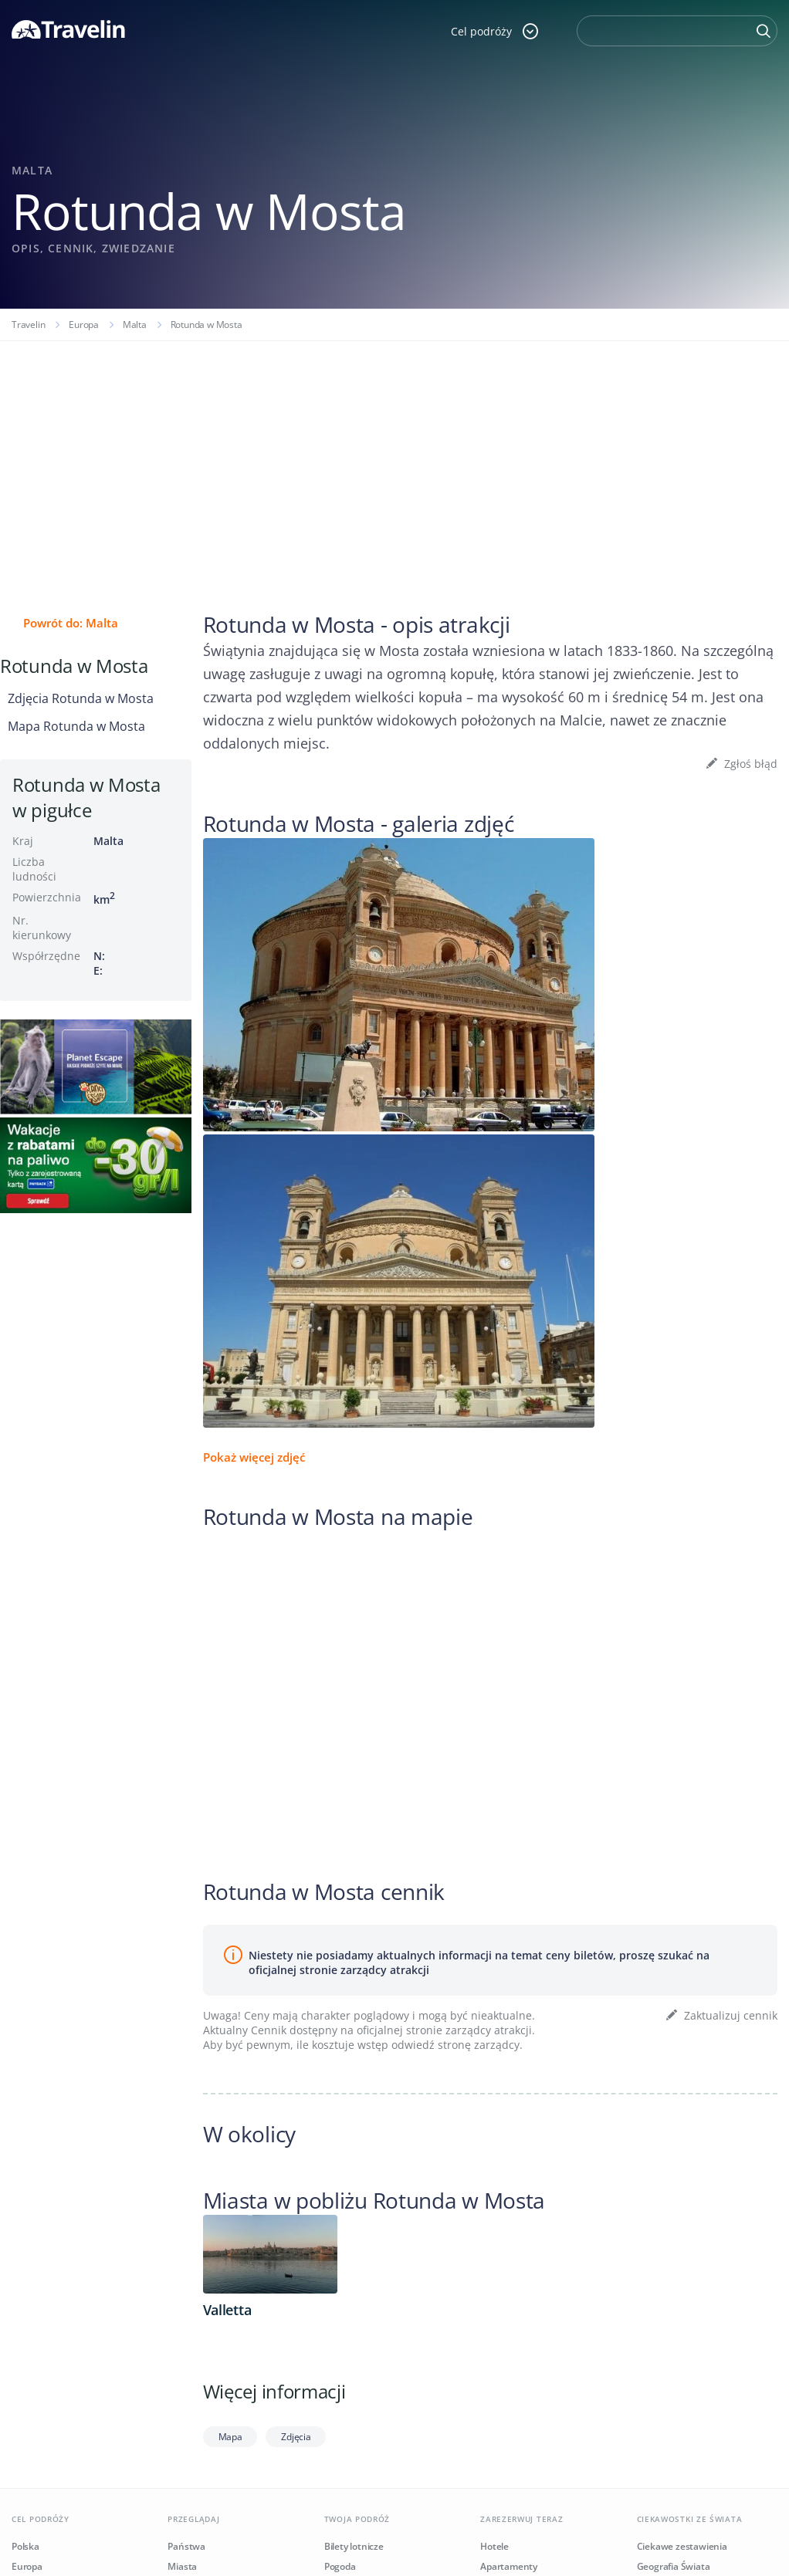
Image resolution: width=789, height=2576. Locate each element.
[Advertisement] (394, 457)
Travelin (28, 324)
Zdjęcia (295, 2436)
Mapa (230, 2436)
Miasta (182, 2566)
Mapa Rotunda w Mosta (76, 726)
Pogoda (340, 2566)
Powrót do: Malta (70, 622)
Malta (135, 324)
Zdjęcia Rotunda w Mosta (81, 698)
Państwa (186, 2546)
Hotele (494, 2546)
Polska (25, 2546)
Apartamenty (508, 2566)
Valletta (227, 2309)
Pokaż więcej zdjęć (254, 1457)
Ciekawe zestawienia (682, 2546)
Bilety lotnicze (354, 2546)
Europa (84, 324)
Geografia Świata (673, 2566)
